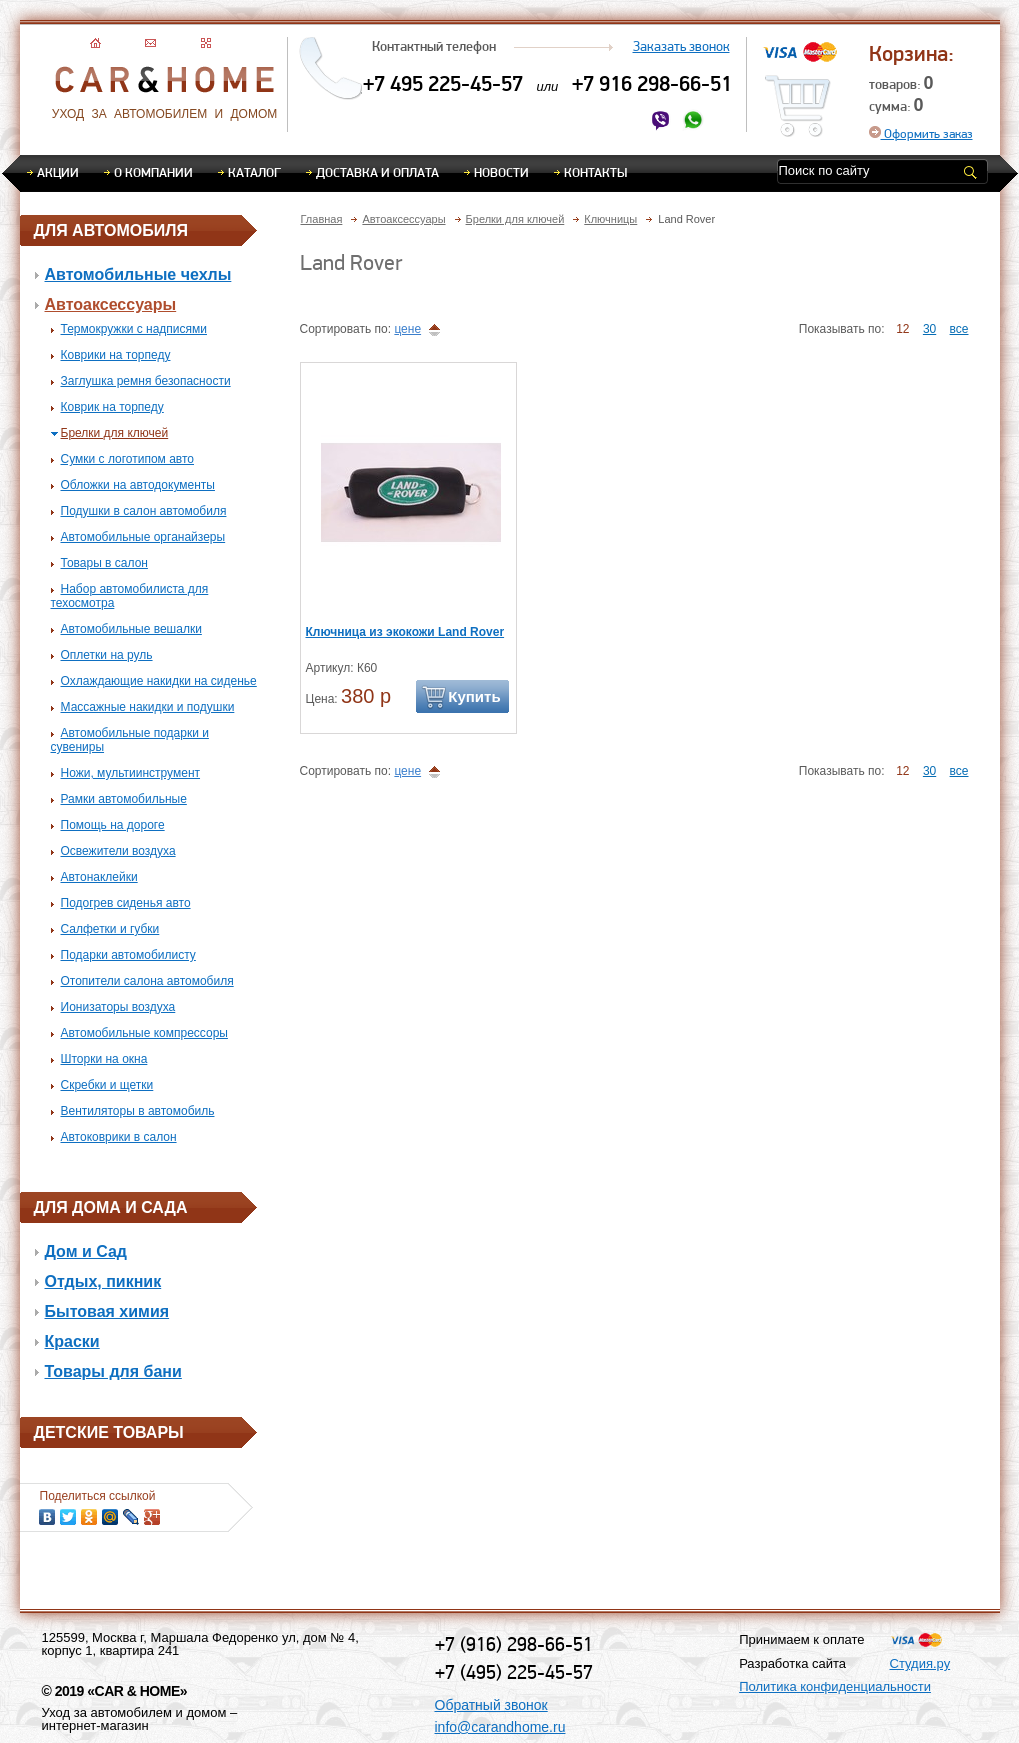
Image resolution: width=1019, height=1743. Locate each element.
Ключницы (610, 219)
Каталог (254, 172)
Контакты (595, 172)
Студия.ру (920, 1663)
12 (902, 329)
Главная (322, 219)
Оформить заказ (921, 133)
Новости (501, 172)
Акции (58, 172)
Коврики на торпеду (116, 355)
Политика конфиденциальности (835, 1686)
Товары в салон (104, 563)
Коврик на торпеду (112, 407)
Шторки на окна (104, 1059)
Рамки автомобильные (124, 799)
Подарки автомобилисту (128, 955)
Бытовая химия (107, 1311)
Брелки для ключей (115, 433)
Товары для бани (113, 1371)
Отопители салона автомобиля (147, 981)
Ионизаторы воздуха (118, 1007)
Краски (72, 1341)
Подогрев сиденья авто (126, 903)
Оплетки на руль (107, 655)
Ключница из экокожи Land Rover (405, 632)
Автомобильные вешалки (131, 629)
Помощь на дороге (113, 825)
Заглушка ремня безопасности (146, 381)
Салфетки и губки (110, 929)
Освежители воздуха (118, 851)
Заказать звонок (681, 46)
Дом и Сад (86, 1251)
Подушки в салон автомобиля (144, 511)
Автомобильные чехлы (138, 274)
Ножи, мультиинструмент (131, 773)
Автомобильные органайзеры (143, 537)
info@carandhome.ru (500, 1727)
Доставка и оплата (377, 172)
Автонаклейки (99, 877)
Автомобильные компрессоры (144, 1033)
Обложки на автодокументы (138, 485)
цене (407, 329)
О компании (153, 172)
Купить (474, 696)
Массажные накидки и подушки (148, 707)
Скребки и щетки (107, 1085)
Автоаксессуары (111, 304)
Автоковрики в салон (119, 1137)
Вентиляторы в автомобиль (138, 1111)
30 (929, 329)
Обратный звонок (491, 1705)
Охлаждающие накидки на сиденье (159, 681)
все (959, 329)
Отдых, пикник (103, 1281)
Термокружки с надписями (134, 329)
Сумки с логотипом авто (128, 459)
